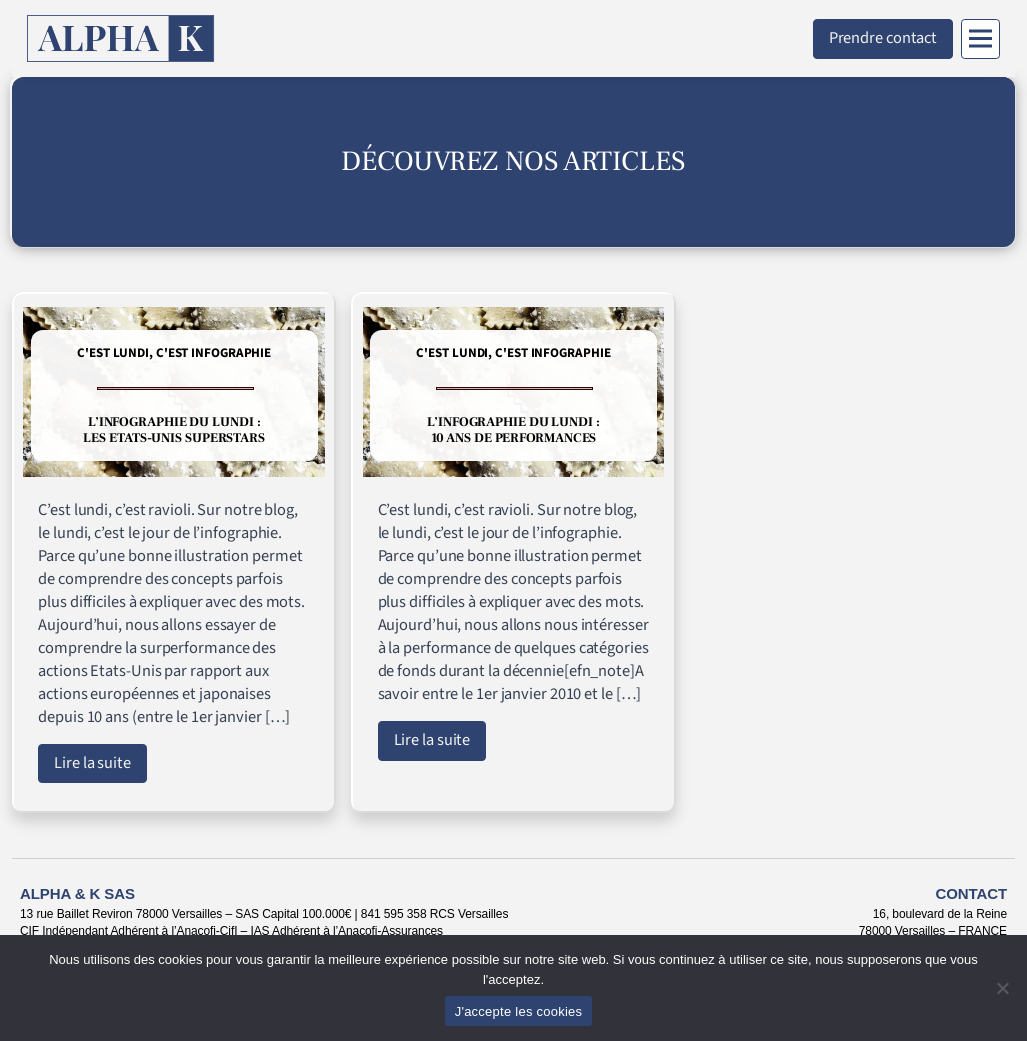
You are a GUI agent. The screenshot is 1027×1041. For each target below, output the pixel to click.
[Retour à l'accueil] (121, 38)
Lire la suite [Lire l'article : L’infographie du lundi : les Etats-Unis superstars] (92, 763)
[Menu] (980, 39)
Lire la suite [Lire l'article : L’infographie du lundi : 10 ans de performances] (432, 740)
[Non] (1002, 988)
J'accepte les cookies (519, 1011)
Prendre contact (883, 38)
